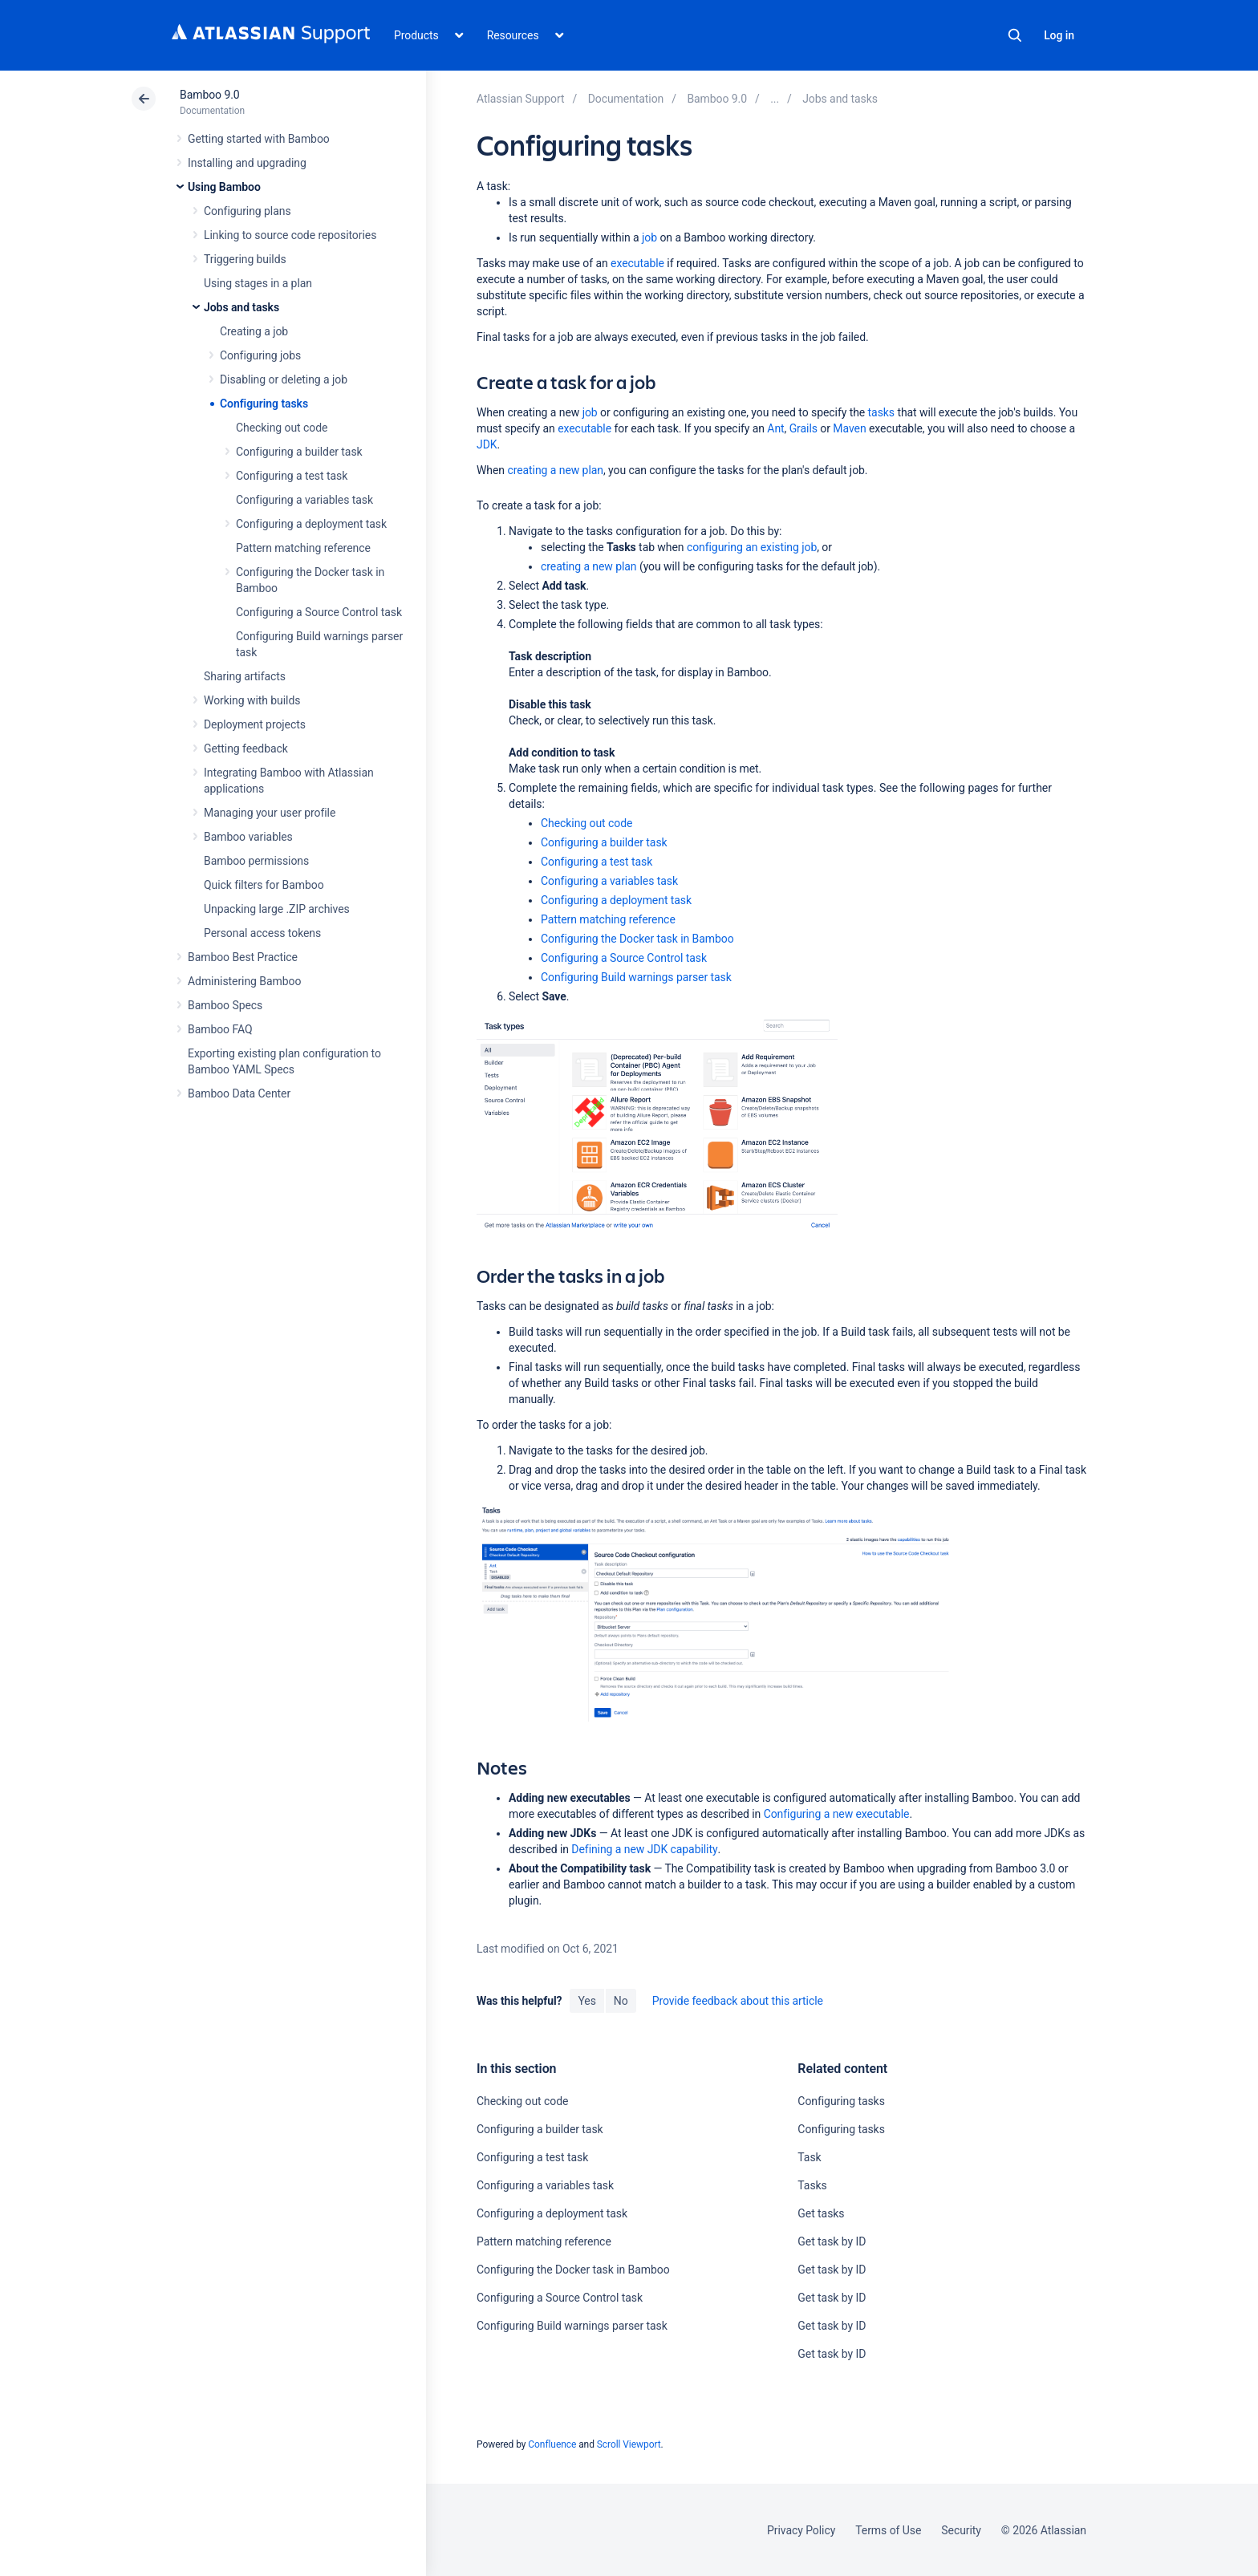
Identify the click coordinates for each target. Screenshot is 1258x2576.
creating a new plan (555, 470)
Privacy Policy (801, 2530)
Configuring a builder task (299, 451)
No (621, 2000)
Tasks (811, 2185)
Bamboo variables (248, 836)
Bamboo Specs (225, 1005)
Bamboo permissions (256, 860)
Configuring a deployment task (311, 523)
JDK (487, 444)
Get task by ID (831, 2241)
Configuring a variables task (304, 499)
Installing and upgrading (247, 162)
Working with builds (252, 700)
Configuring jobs (260, 355)
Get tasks (820, 2213)
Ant (775, 428)
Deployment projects (255, 724)
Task (809, 2157)
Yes (586, 2000)
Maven (849, 428)
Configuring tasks (264, 403)
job (649, 237)
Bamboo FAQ (220, 1029)
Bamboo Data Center (239, 1093)
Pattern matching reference (303, 548)
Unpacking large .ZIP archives (277, 909)
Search (1015, 35)
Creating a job (254, 331)
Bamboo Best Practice (243, 957)
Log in (1059, 35)
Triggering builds (245, 259)
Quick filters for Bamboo (264, 884)
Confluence (552, 2444)
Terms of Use (888, 2530)
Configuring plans (247, 211)
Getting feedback (246, 748)
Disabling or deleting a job (283, 379)
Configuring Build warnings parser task (636, 977)
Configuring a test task (291, 475)
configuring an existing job (752, 547)
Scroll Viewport (629, 2444)
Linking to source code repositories (290, 235)
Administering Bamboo (244, 981)
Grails (803, 428)
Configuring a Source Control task (319, 612)
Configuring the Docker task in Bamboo (637, 938)
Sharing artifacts (245, 676)
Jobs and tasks (241, 307)
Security (961, 2530)
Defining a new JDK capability (644, 1849)
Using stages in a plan (258, 283)
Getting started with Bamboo (259, 138)
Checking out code (281, 427)
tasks (881, 412)
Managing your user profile (269, 812)
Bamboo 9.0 (210, 94)
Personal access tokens (262, 933)
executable (637, 263)
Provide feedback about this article (737, 2000)
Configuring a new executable (837, 1813)
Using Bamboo (224, 187)
